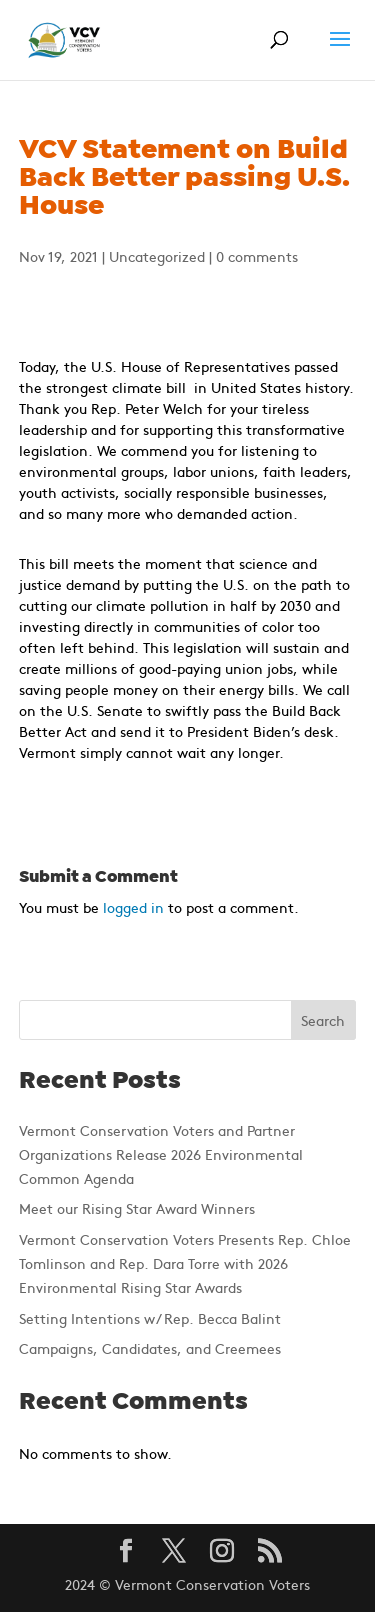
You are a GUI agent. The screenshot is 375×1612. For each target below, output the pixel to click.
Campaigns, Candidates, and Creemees (150, 1348)
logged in (133, 907)
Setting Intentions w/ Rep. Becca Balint (150, 1318)
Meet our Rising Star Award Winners (137, 1208)
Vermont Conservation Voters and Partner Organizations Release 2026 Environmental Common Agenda (161, 1154)
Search (323, 1020)
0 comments (257, 256)
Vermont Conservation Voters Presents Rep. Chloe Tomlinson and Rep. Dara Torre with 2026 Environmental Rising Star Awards (185, 1263)
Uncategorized (157, 256)
